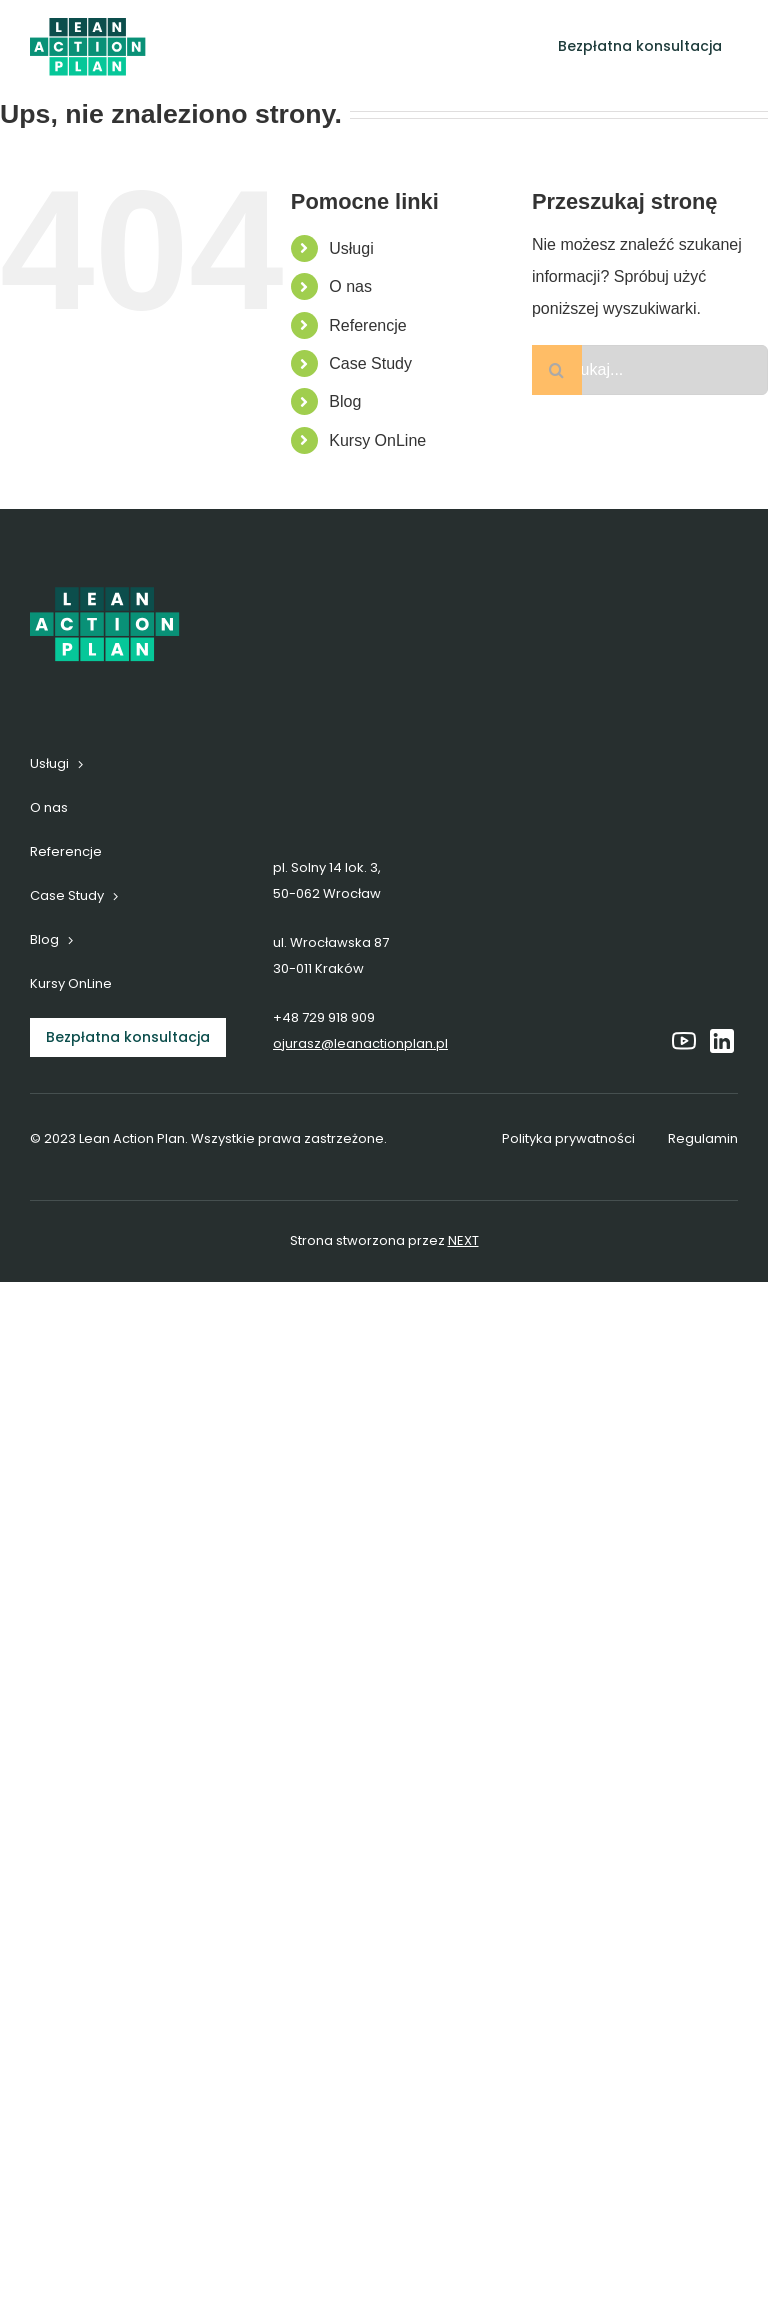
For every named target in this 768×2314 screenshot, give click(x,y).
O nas (350, 286)
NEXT (463, 1240)
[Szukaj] (557, 370)
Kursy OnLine (377, 440)
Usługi (351, 248)
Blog (345, 401)
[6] (88, 25)
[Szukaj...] (650, 370)
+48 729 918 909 (324, 1017)
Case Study (370, 363)
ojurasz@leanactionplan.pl (360, 1043)
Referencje (367, 325)
